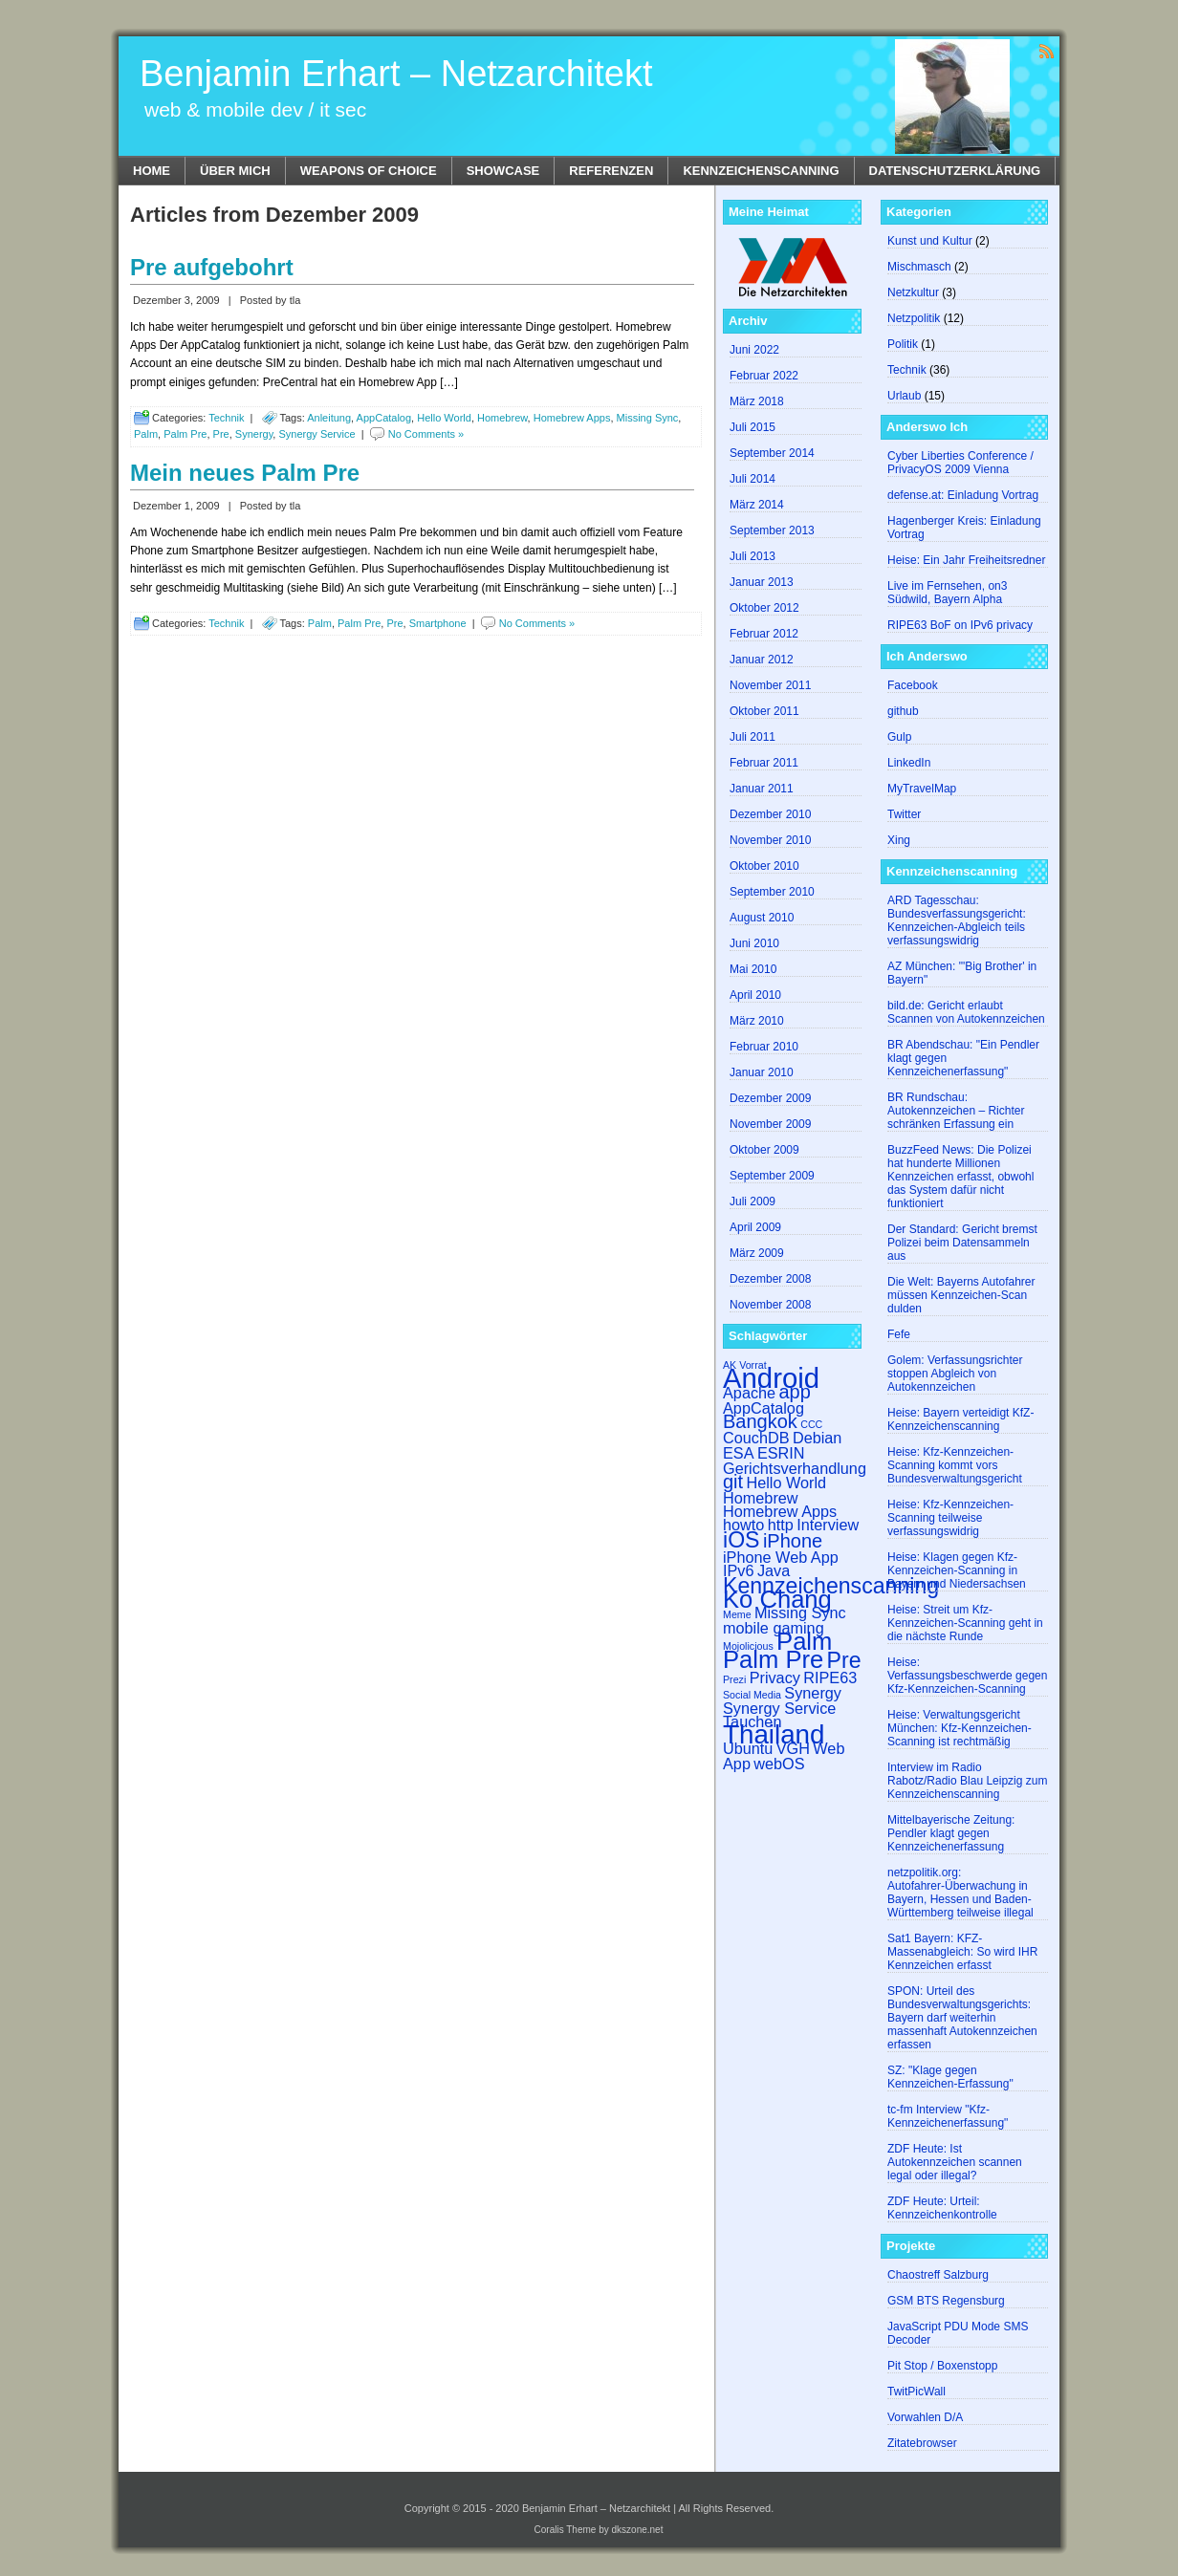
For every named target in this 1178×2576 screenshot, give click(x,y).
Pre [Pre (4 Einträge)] (844, 1660)
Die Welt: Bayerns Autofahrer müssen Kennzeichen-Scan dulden (961, 1295)
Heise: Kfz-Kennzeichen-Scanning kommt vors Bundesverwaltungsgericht (954, 1465)
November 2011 (770, 685)
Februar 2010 (764, 1046)
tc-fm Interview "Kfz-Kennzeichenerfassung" (947, 2116)
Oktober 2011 (764, 711)
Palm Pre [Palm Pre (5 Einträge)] (773, 1659)
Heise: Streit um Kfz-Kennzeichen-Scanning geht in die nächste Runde (965, 1623)
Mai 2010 (753, 969)
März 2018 (757, 401)
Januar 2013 (762, 582)
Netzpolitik (913, 318)
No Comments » (426, 434)
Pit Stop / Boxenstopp (942, 2365)
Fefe (898, 1334)
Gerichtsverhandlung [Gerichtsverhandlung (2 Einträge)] (794, 1468)
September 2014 (772, 453)
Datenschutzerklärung (955, 170)
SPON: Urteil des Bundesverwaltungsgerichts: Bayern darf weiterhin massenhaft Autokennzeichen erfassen (962, 2017)
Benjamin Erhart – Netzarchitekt (396, 74)
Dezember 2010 (770, 814)
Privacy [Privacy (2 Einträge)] (775, 1677)
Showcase (503, 170)
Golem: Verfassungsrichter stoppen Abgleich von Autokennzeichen (954, 1373)
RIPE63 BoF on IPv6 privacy (960, 625)
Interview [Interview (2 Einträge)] (827, 1524)
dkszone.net (638, 2529)
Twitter (904, 814)
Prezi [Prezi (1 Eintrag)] (734, 1679)
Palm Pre (185, 434)
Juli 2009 (752, 1201)
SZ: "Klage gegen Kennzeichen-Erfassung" (950, 2077)
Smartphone (438, 623)
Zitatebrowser (922, 2443)
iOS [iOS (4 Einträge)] (741, 1539)
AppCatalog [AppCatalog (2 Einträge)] (763, 1408)
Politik (902, 344)
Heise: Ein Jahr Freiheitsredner (966, 560)
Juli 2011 (752, 737)
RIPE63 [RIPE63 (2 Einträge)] (830, 1677)
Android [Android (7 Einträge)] (771, 1378)
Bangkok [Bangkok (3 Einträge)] (760, 1421)
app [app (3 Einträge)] (794, 1391)
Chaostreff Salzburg (938, 2275)
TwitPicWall (916, 2391)
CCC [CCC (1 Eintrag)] (811, 1424)
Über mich (235, 170)
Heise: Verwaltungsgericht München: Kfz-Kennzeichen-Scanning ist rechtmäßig (959, 1728)
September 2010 (772, 891)
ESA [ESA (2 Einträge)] (738, 1452)
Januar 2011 (762, 788)
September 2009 (772, 1175)
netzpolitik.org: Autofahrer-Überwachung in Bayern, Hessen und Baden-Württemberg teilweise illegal (960, 1892)
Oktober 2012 (764, 608)
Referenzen (611, 170)
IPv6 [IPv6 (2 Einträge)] (738, 1570)
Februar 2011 (764, 762)
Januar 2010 (762, 1072)
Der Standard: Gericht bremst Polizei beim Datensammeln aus (962, 1243)
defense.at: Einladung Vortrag (962, 495)
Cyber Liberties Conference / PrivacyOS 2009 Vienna (960, 462)
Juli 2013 (752, 556)
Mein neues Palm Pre (245, 473)
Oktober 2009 (764, 1150)
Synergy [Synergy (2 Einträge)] (812, 1692)
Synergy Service (316, 434)
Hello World (444, 417)
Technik (226, 417)
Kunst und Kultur (929, 241)
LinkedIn (908, 762)
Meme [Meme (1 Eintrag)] (737, 1614)
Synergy (254, 434)
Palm (146, 434)
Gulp (899, 737)
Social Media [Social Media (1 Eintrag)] (752, 1694)
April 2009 (755, 1227)
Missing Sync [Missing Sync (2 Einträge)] (800, 1612)
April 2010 (755, 995)
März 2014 (757, 504)
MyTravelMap (921, 788)
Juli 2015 (752, 427)
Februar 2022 (764, 375)
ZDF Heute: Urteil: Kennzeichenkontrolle (942, 2208)
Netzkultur (913, 292)
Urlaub (904, 395)
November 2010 (770, 840)
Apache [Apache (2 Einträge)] (749, 1392)
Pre (221, 434)
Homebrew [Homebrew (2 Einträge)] (760, 1497)
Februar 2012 (764, 633)
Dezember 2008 (770, 1279)
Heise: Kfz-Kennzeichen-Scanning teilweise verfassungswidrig (950, 1518)
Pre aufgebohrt (212, 267)
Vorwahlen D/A (925, 2417)
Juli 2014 (752, 479)
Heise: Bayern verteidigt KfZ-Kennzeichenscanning (960, 1419)
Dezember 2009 (770, 1098)
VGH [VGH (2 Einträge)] (793, 1748)
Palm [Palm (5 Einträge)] (804, 1641)
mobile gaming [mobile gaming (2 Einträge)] (773, 1627)
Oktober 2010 (764, 866)
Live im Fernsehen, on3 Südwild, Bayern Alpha (947, 592)
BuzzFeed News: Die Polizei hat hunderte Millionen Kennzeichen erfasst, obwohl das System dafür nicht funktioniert (960, 1176)
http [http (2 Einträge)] (781, 1524)
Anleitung (329, 417)
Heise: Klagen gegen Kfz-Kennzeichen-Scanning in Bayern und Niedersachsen (956, 1570)
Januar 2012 (762, 659)
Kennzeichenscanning (761, 170)
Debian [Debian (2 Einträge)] (817, 1437)
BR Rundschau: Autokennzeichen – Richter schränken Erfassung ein (955, 1111)
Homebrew (502, 417)
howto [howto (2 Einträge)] (743, 1524)
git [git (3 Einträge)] (733, 1481)
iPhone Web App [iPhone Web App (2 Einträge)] (781, 1557)
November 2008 (770, 1304)
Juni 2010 (754, 943)
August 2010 (762, 917)
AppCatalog (384, 417)
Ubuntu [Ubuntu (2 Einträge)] (748, 1748)
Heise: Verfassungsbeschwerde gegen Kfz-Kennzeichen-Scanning (967, 1676)
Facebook (912, 685)
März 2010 (757, 1021)
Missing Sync (648, 417)
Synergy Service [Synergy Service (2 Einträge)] (779, 1708)
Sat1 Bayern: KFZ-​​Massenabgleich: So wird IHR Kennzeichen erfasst (962, 1952)
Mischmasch (919, 266)
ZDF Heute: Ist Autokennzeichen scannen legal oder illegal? (954, 2162)
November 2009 (770, 1124)
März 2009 (757, 1253)
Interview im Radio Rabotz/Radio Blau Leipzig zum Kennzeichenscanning (967, 1781)
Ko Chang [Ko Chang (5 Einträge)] (777, 1599)
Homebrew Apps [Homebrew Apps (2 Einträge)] (780, 1511)
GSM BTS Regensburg (946, 2300)
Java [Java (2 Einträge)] (773, 1570)
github (903, 711)
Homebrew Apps (572, 417)
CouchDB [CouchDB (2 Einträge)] (756, 1437)
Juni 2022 (754, 350)
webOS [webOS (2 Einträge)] (778, 1763)
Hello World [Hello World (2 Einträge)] (786, 1482)
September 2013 (772, 530)
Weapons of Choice (368, 170)
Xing (898, 840)
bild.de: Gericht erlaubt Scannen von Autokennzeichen (966, 1012)
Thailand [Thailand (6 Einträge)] (774, 1734)
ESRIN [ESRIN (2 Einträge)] (781, 1452)
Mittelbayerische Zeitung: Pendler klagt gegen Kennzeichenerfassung (950, 1833)
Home (151, 170)
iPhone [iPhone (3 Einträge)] (792, 1540)
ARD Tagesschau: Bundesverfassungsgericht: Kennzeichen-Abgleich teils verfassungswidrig (956, 920)
